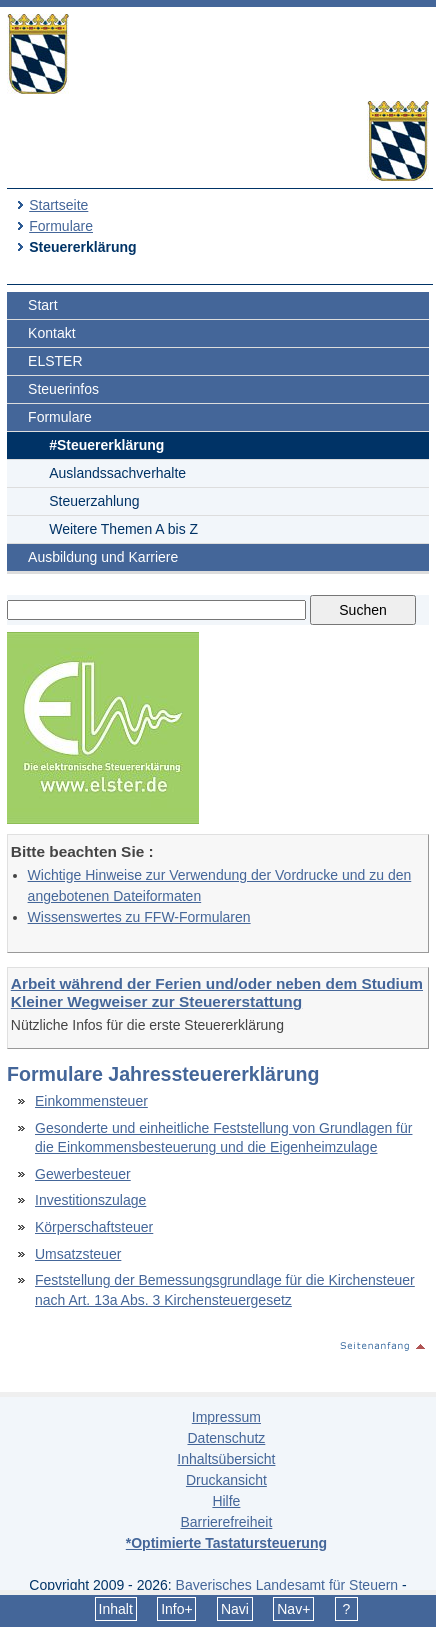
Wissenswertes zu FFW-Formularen (139, 917)
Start (43, 305)
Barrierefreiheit (226, 1522)
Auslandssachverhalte (117, 473)
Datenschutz (226, 1438)
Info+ (177, 1609)
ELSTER (55, 361)
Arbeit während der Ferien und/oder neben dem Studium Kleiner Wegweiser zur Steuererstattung (217, 992)
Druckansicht (226, 1480)
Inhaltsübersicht (226, 1459)
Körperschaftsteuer (94, 1227)
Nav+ (293, 1609)
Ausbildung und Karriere (103, 557)
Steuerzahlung (94, 501)
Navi (235, 1609)
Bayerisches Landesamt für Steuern (287, 1585)
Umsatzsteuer (78, 1254)
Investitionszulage (90, 1200)
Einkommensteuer (91, 1101)
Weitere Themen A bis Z (123, 529)
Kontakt (51, 333)
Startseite (58, 205)
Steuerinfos (63, 389)
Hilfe (226, 1501)
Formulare (61, 226)
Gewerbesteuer (83, 1174)
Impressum (226, 1417)
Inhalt (116, 1609)
